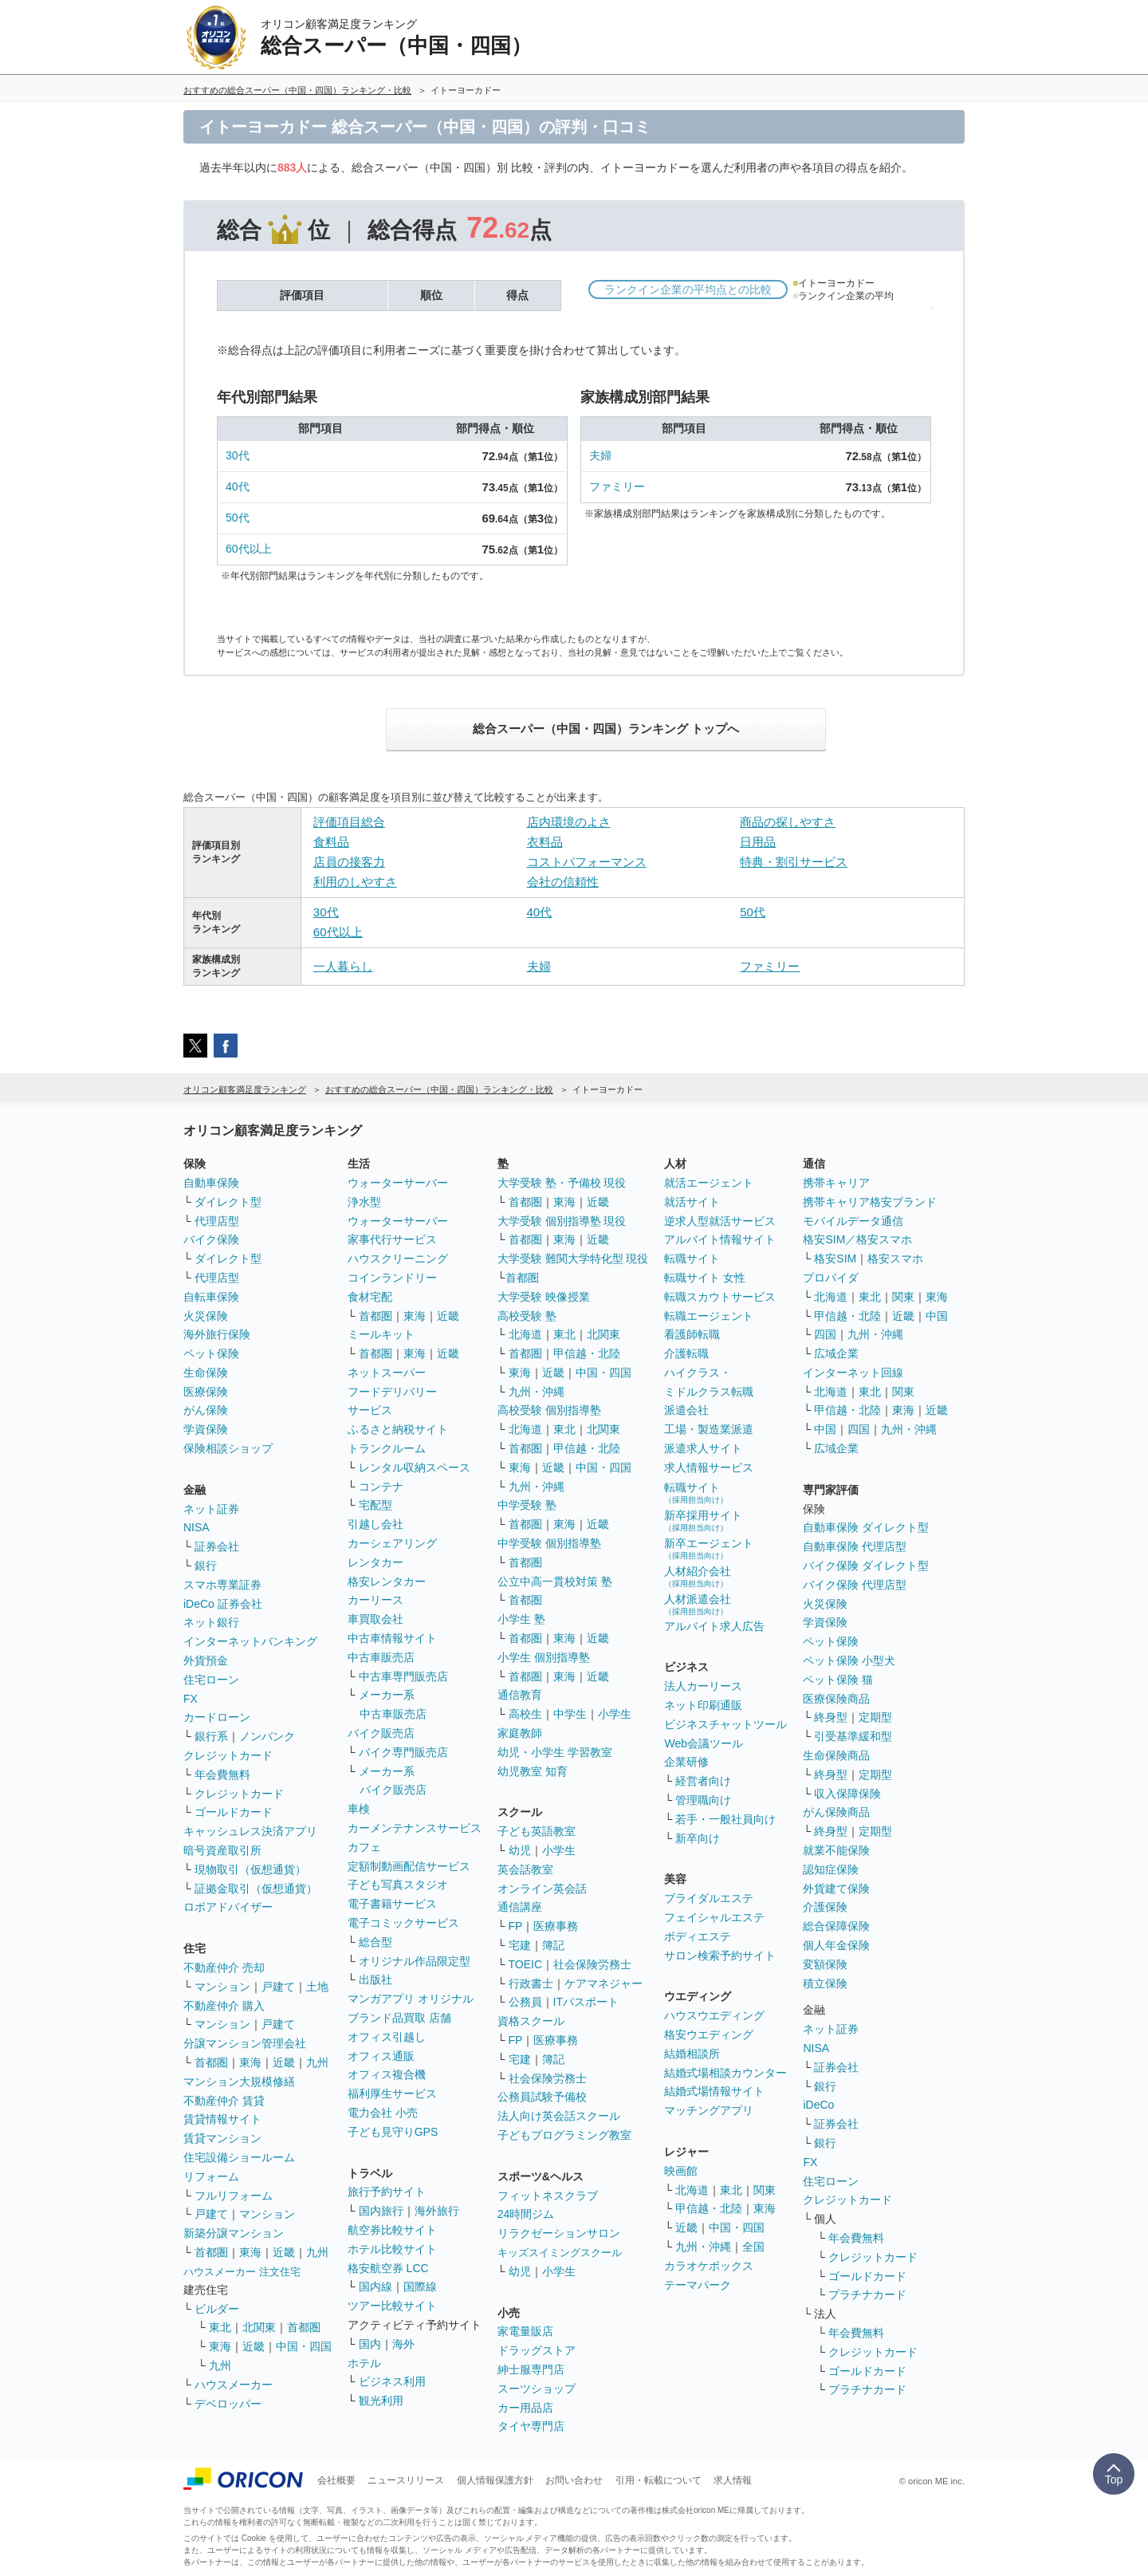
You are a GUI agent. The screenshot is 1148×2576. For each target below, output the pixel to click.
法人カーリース (703, 1686)
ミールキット (381, 1334)
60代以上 (249, 548)
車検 (359, 1808)
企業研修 (686, 1761)
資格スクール (530, 2021)
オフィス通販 (381, 2056)
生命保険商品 (836, 1755)
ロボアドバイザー (228, 1906)
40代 (238, 486)
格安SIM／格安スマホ (857, 1239)
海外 (403, 2344)
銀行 (206, 1565)
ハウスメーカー (234, 2384)
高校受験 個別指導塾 (549, 1410)
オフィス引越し (387, 2036)
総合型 (375, 1942)
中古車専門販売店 (403, 1676)
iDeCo (818, 2104)
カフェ (364, 1847)
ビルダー (217, 2308)
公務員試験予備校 (542, 2096)
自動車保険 (211, 1182)
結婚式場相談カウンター (725, 2072)
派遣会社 (686, 1410)
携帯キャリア (836, 1182)
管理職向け (703, 1800)
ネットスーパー (387, 1372)
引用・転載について (658, 2480)
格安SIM (835, 1258)
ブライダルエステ (708, 1898)
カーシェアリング (392, 1543)
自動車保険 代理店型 (854, 1546)
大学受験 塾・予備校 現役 (562, 1182)
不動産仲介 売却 (224, 1967)
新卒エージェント (708, 1548)
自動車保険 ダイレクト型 (866, 1527)
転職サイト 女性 (704, 1277)
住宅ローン (211, 1679)
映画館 (681, 2170)
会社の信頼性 (563, 881)
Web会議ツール (703, 1743)
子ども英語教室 (536, 1831)
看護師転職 (692, 1334)
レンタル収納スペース (414, 1467)
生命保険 (205, 1372)
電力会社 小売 (383, 2112)
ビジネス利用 (392, 2381)
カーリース (375, 1599)
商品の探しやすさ (787, 822)
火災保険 (205, 1316)
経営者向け (703, 1780)
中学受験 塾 (526, 1505)
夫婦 (600, 455)
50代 (238, 517)
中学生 (570, 1713)
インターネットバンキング (250, 1641)
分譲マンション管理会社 (244, 2043)
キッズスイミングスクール (559, 2253)
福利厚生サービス (392, 2093)
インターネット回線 (853, 1372)
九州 (317, 2062)
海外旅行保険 (216, 1334)
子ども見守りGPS (393, 2131)
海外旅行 (437, 2210)
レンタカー (375, 1562)
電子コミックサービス (403, 1922)
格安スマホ (895, 1258)
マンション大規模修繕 (239, 2081)
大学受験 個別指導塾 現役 (562, 1221)
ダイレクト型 (228, 1201)
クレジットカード (228, 1755)
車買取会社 (375, 1619)
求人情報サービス (708, 1467)
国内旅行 (381, 2210)
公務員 (525, 2001)
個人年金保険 (836, 1945)
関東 (764, 2190)
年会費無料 (222, 1774)
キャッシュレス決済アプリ (250, 1831)
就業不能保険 (836, 1850)
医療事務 (555, 1926)
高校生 (525, 1713)
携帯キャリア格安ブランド (870, 1201)
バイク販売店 (381, 1733)
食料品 (331, 842)
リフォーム (211, 2176)
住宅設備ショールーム (239, 2157)
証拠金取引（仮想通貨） (256, 1888)
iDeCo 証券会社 (222, 1603)
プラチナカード (867, 2294)
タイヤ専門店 (530, 2426)
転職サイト (692, 1258)
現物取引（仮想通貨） (250, 1869)
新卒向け (697, 1838)
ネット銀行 (211, 1622)
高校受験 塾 (526, 1316)
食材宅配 (370, 1296)
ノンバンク (267, 1736)
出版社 (375, 1979)
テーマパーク (697, 2285)
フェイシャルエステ (714, 1917)
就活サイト (692, 1201)
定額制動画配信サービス (409, 1866)
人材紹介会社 (697, 1576)
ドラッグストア (536, 2350)
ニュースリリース (406, 2480)
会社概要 (336, 2480)
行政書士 (531, 1983)
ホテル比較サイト (392, 2249)
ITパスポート (586, 2001)
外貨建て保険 (836, 1888)
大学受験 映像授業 (543, 1296)
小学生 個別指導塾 (543, 1657)
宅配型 (375, 1505)
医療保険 (205, 1391)
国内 (370, 2344)
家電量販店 (525, 2331)
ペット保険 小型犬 (849, 1660)
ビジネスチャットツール (725, 1724)
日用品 (758, 842)
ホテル (364, 2363)
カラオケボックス (708, 2265)
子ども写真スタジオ (398, 1884)
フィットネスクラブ (547, 2195)
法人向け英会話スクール (558, 2115)
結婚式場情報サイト (714, 2091)
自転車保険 (211, 1296)
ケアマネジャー (603, 1983)
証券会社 (217, 1546)
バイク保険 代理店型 (854, 1584)
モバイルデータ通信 (853, 1221)
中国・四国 (304, 2346)
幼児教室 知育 (532, 1771)
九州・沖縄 (536, 1391)
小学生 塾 (521, 1619)
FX (190, 1698)
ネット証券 (211, 1509)
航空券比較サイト (392, 2229)
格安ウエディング (708, 2034)
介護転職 (686, 1353)
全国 (753, 2246)
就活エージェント (708, 1182)
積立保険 (825, 1983)
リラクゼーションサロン (558, 2233)
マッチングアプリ (708, 2110)
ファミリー (617, 486)
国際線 (420, 2286)
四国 (825, 1334)
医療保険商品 (836, 1698)
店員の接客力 (349, 862)
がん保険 (205, 1410)
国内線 (375, 2286)
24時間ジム (526, 2214)
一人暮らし (343, 966)
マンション (222, 1986)
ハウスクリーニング (398, 1258)
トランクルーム (387, 1448)
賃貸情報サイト (222, 2119)
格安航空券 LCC (388, 2268)
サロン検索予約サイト (720, 1955)
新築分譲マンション (233, 2233)
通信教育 (519, 1694)
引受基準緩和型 (853, 1736)
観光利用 (381, 2400)
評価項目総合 (349, 822)
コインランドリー (392, 1277)
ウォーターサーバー (398, 1182)
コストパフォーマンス (587, 862)
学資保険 (205, 1429)
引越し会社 (375, 1524)
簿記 (553, 1945)
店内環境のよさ (569, 822)
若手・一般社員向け (725, 1819)
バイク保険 (211, 1239)
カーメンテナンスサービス (415, 1828)
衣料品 (545, 842)
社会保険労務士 (592, 1964)
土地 (317, 1986)
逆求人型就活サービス (720, 1221)
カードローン (216, 1717)
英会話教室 (525, 1869)
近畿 (284, 2062)
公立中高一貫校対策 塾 (554, 1581)
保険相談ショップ (228, 1448)
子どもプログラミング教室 (564, 2135)
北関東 (259, 2327)
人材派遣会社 (697, 1604)
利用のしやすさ (355, 881)
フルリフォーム (234, 2195)
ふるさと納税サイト (398, 1429)
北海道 (525, 1334)
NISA (196, 1527)
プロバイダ (831, 1277)
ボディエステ (697, 1936)
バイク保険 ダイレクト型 (866, 1565)
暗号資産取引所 (222, 1850)
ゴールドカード (234, 1812)
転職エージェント (708, 1316)
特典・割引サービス (793, 862)
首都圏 (211, 2062)
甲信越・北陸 (586, 1353)
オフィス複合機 (387, 2074)
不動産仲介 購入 (224, 2005)
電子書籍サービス (392, 1903)
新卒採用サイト (703, 1520)
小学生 (614, 1713)
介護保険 (825, 1906)
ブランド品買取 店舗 (399, 2017)
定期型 (875, 1717)
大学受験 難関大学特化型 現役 (573, 1258)
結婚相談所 (692, 2053)
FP (516, 1926)
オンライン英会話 (542, 1888)
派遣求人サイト (703, 1448)
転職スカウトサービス (720, 1296)
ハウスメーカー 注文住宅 (242, 2272)
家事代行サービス (392, 1239)
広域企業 (836, 1353)
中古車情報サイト (392, 1638)
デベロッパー (228, 2403)
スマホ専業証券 (222, 1584)
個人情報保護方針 (495, 2480)
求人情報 (733, 2480)
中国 (937, 1316)
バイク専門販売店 (403, 1752)
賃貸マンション (222, 2138)
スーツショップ (536, 2388)
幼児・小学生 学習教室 (554, 1752)
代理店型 (217, 1221)
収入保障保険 (847, 1793)
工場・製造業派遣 (708, 1429)
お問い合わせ (574, 2480)
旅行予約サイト (387, 2191)
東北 (220, 2327)
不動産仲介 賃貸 (224, 2100)
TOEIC (526, 1964)
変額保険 (825, 1964)
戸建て (278, 1986)
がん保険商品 (836, 1812)
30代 (238, 455)
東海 (250, 2062)
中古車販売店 (381, 1657)
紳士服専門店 (530, 2369)
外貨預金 (205, 1660)
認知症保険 (831, 1869)
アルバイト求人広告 (714, 1626)
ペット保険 (211, 1353)
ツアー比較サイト (392, 2305)
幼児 (520, 1850)
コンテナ (381, 1486)
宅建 (520, 1945)
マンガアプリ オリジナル (411, 1998)
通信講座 (519, 1906)
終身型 (830, 1717)
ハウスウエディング (714, 2015)
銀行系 (211, 1736)
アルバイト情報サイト (720, 1239)
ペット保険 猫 (838, 1679)
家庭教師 (519, 1733)
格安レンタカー (387, 1581)
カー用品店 (525, 2407)
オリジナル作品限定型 (414, 1961)
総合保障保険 (836, 1926)
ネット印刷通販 (703, 1705)
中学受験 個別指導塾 (549, 1543)
